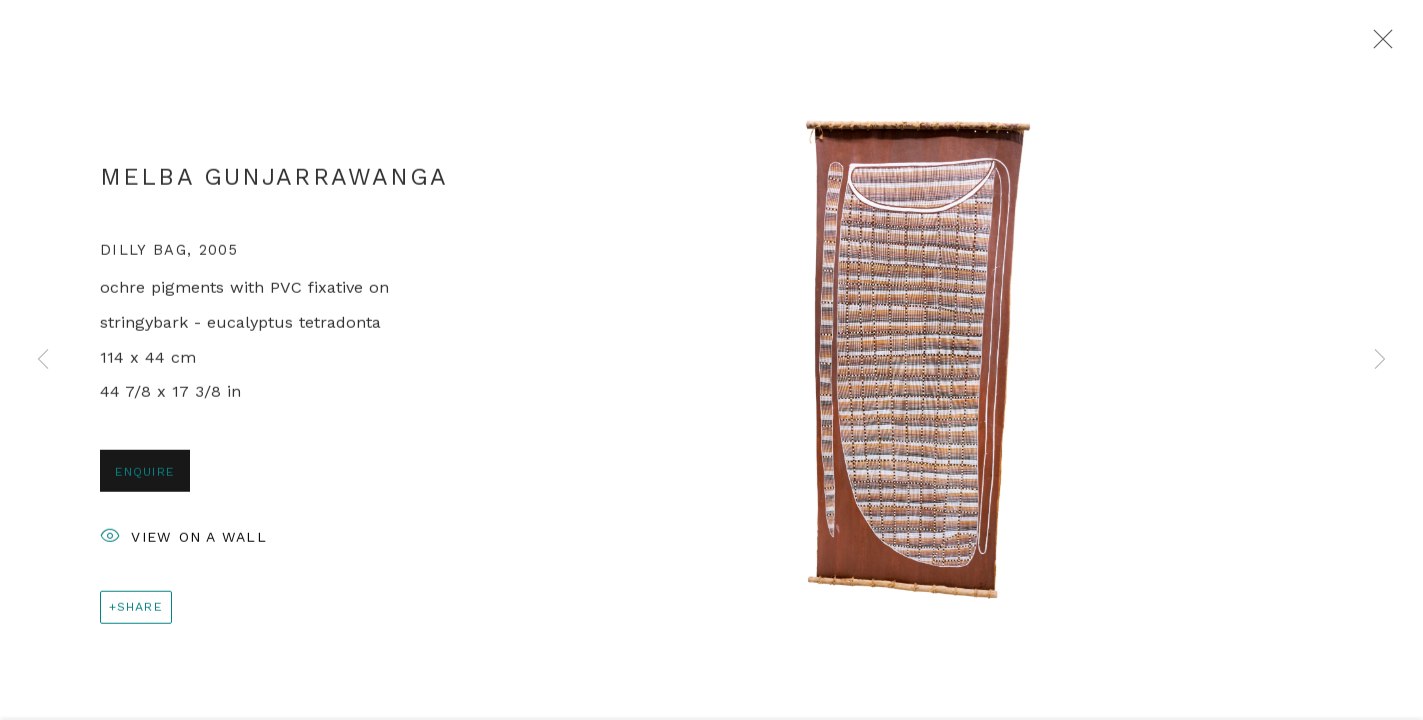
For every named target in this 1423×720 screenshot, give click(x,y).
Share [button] (140, 611)
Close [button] (1378, 45)
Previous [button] (43, 360)
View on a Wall (183, 543)
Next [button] (1380, 360)
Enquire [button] (145, 476)
